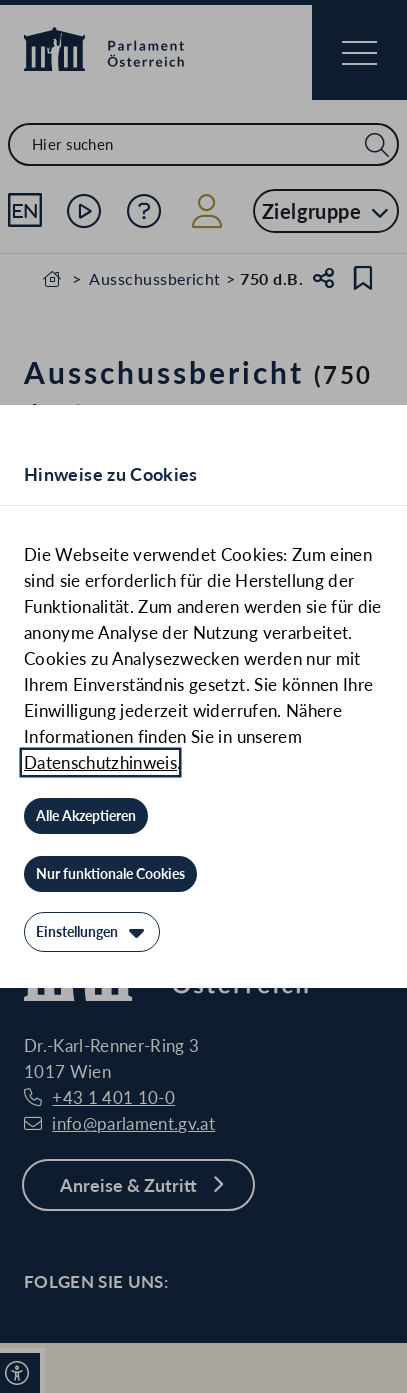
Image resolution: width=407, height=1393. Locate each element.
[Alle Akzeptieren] (86, 816)
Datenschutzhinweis (100, 762)
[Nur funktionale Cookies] (110, 874)
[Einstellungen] (92, 932)
